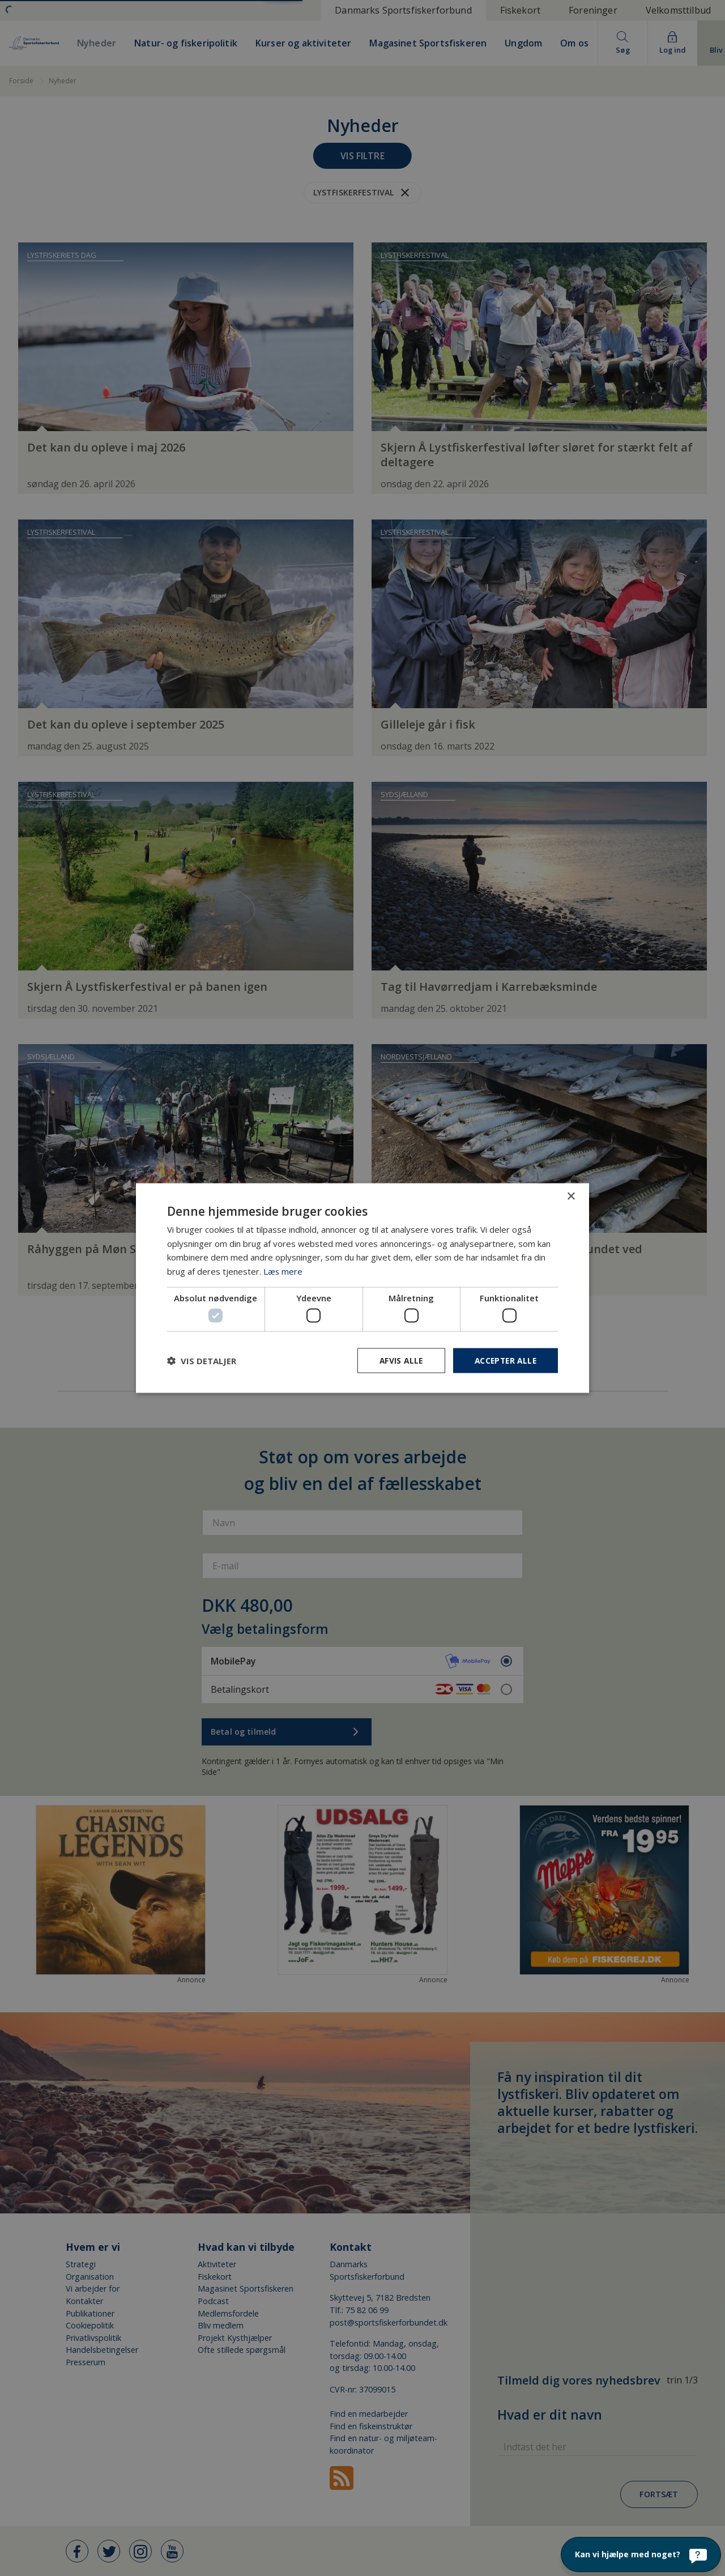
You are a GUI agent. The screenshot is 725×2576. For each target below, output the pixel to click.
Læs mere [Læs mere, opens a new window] (283, 1270)
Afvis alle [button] (397, 1360)
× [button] (570, 1196)
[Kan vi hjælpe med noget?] (641, 2554)
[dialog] (362, 1288)
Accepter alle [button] (503, 1360)
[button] (201, 1361)
